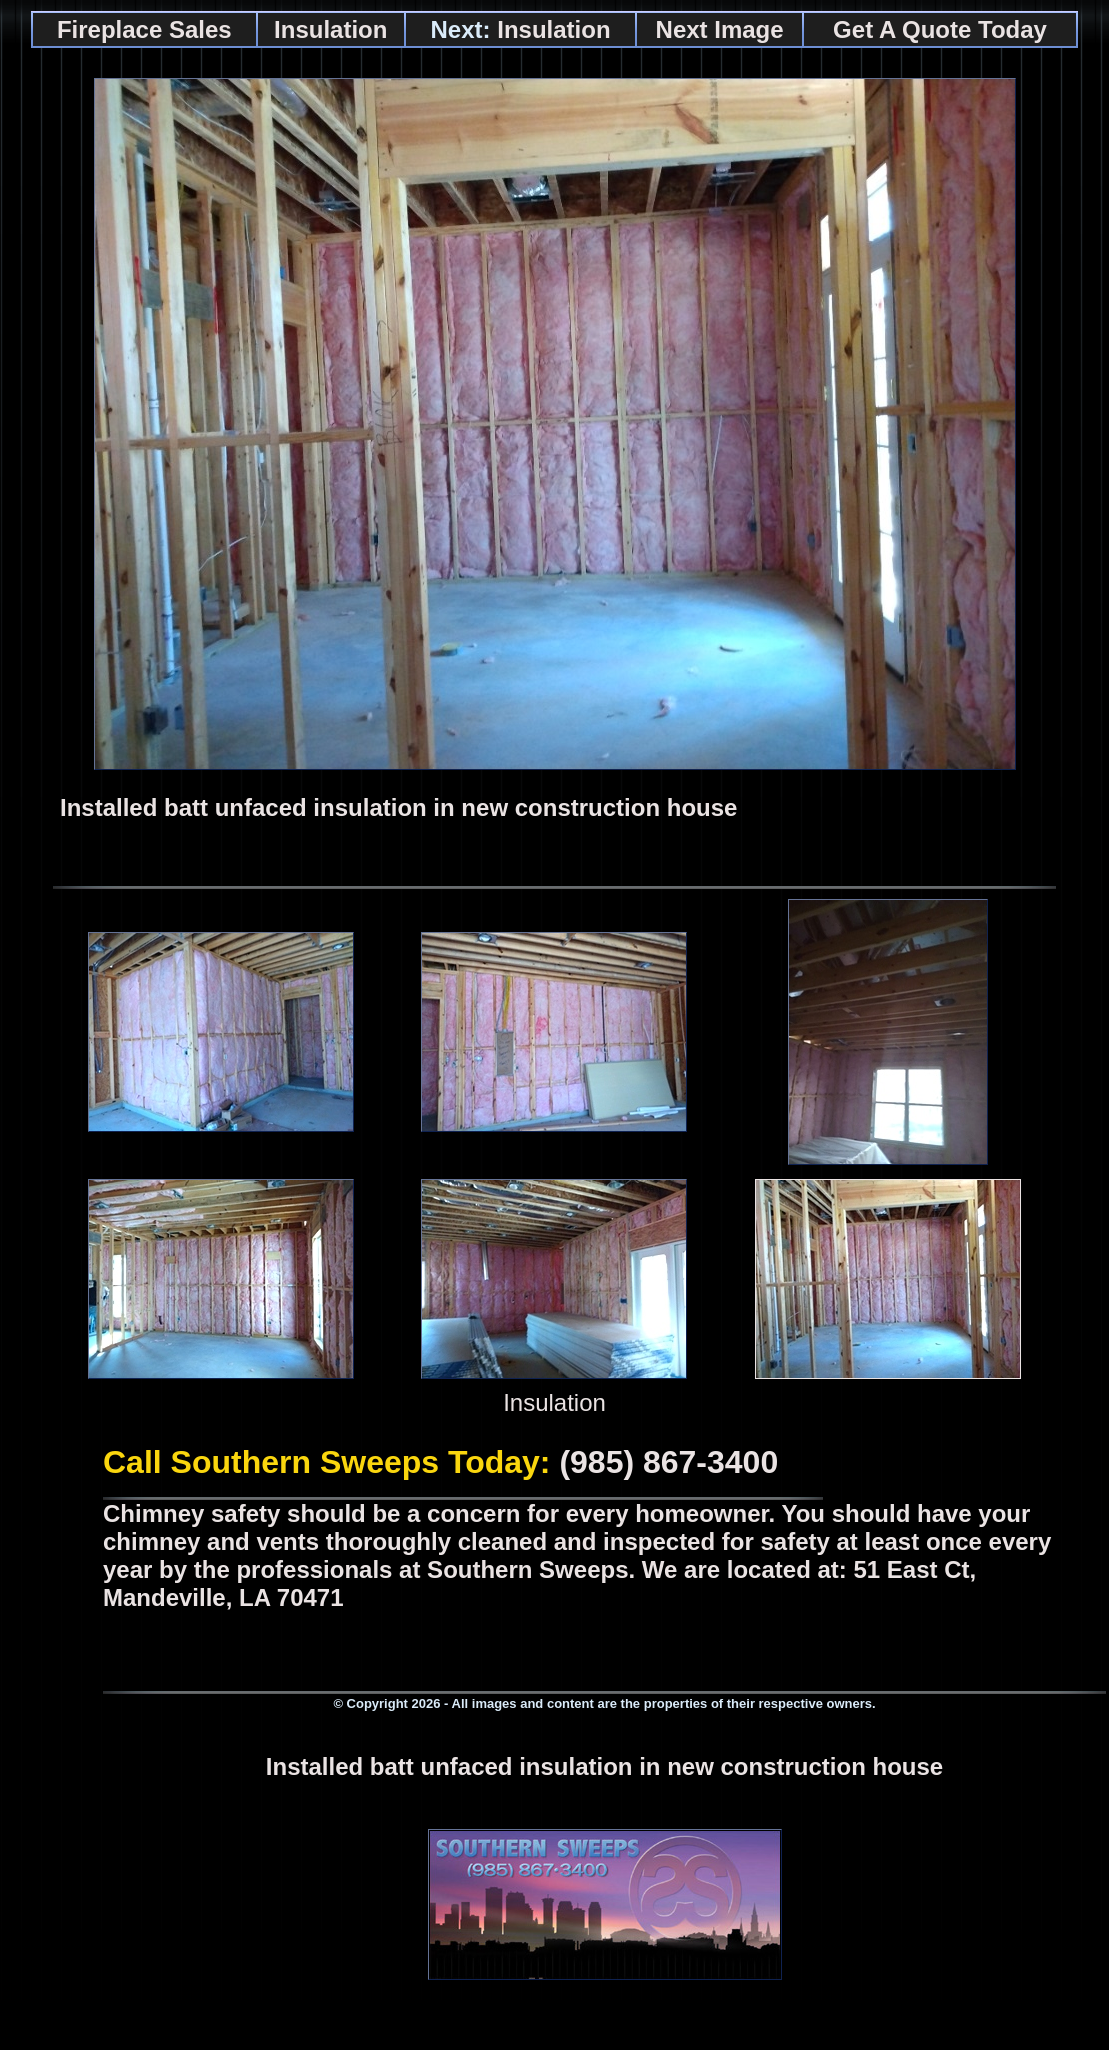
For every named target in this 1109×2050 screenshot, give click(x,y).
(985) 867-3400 (668, 1462)
